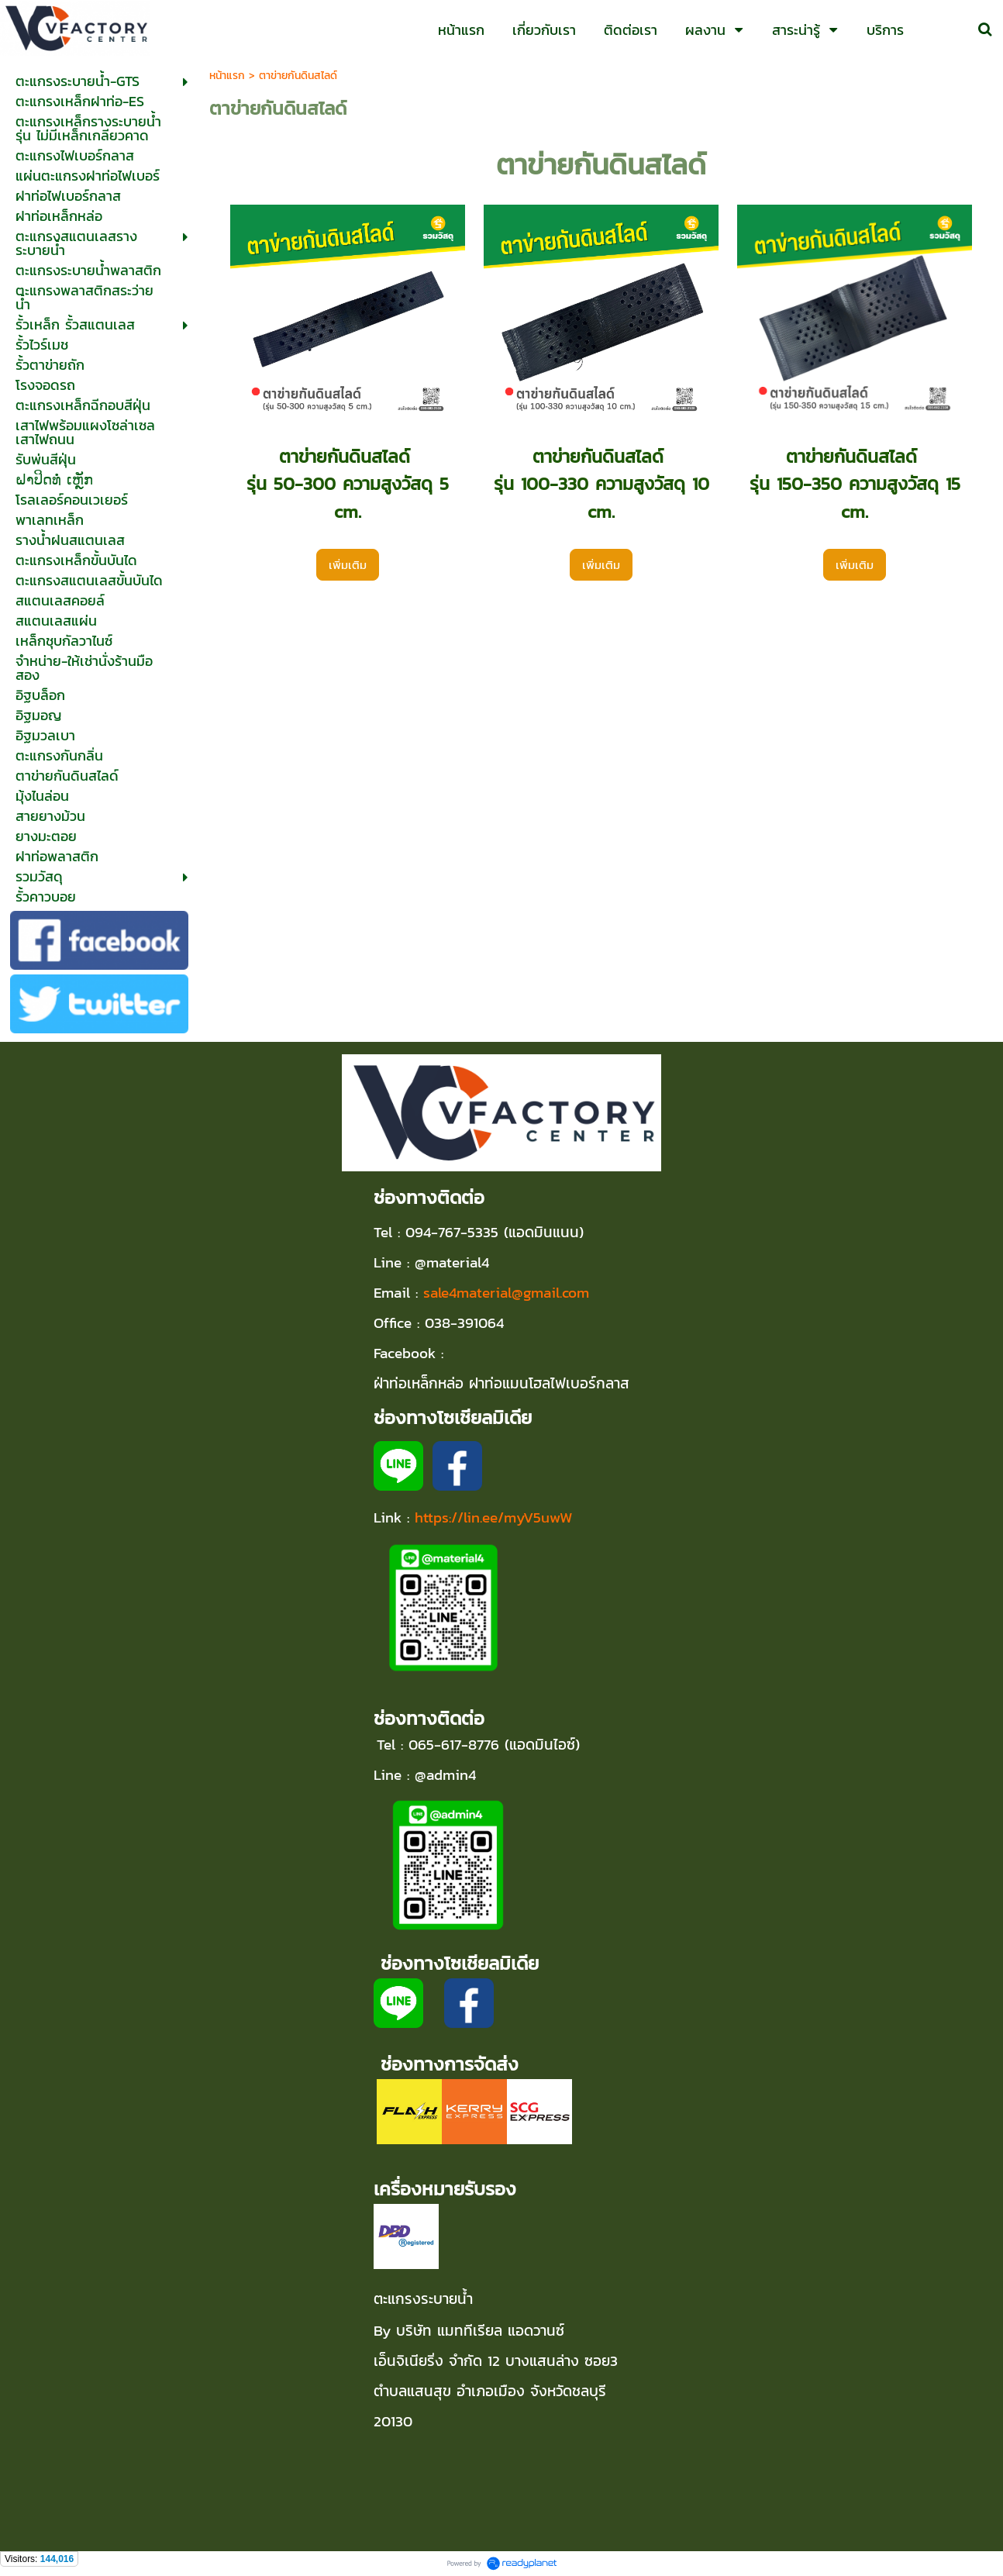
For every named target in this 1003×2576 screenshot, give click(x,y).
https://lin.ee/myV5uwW (494, 1517)
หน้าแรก (227, 75)
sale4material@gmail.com (506, 1292)
